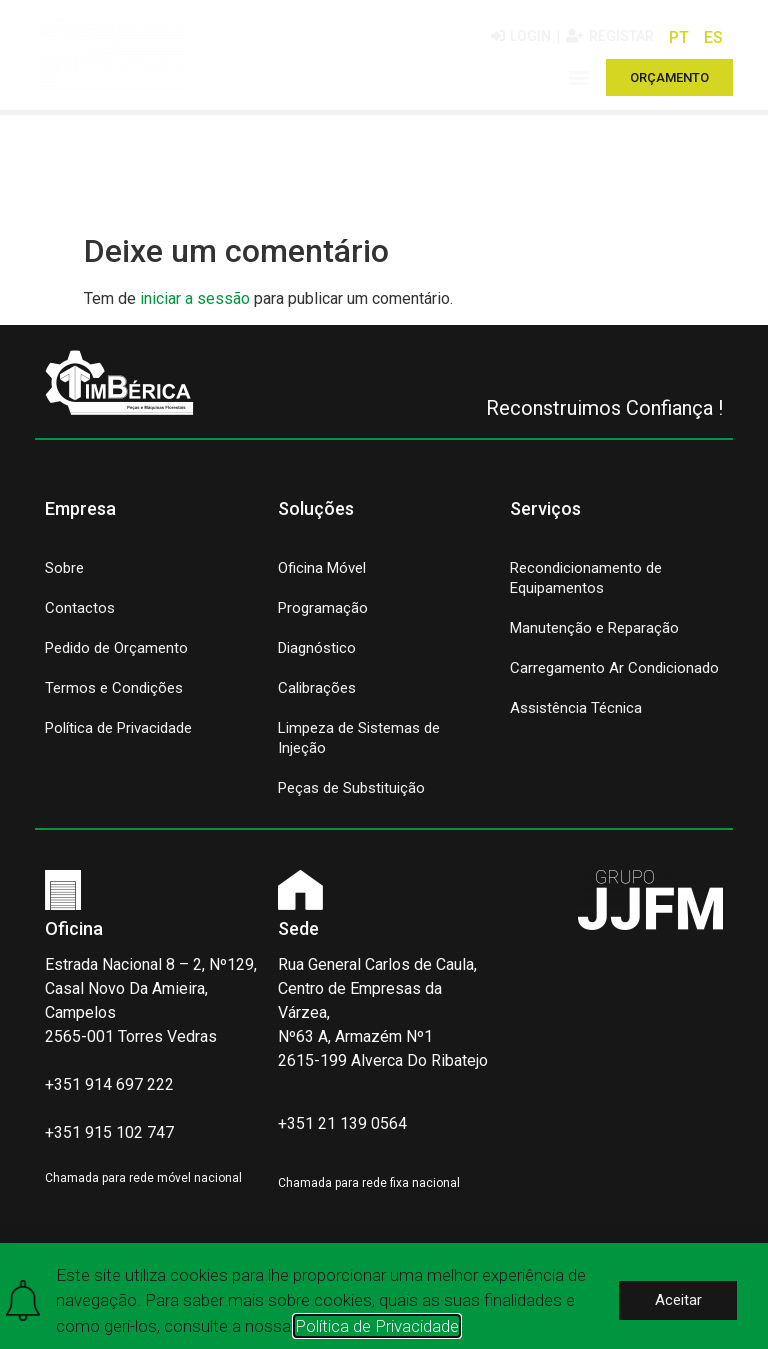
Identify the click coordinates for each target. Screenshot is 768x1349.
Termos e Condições (114, 688)
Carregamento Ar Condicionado (614, 668)
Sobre (64, 568)
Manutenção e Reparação (594, 628)
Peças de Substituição (351, 788)
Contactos (80, 608)
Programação (323, 608)
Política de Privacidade (118, 728)
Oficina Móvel (322, 568)
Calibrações (317, 688)
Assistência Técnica (576, 708)
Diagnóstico (317, 648)
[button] (579, 77)
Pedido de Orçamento (116, 648)
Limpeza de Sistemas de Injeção (359, 738)
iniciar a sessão (195, 298)
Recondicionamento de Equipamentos (586, 578)
